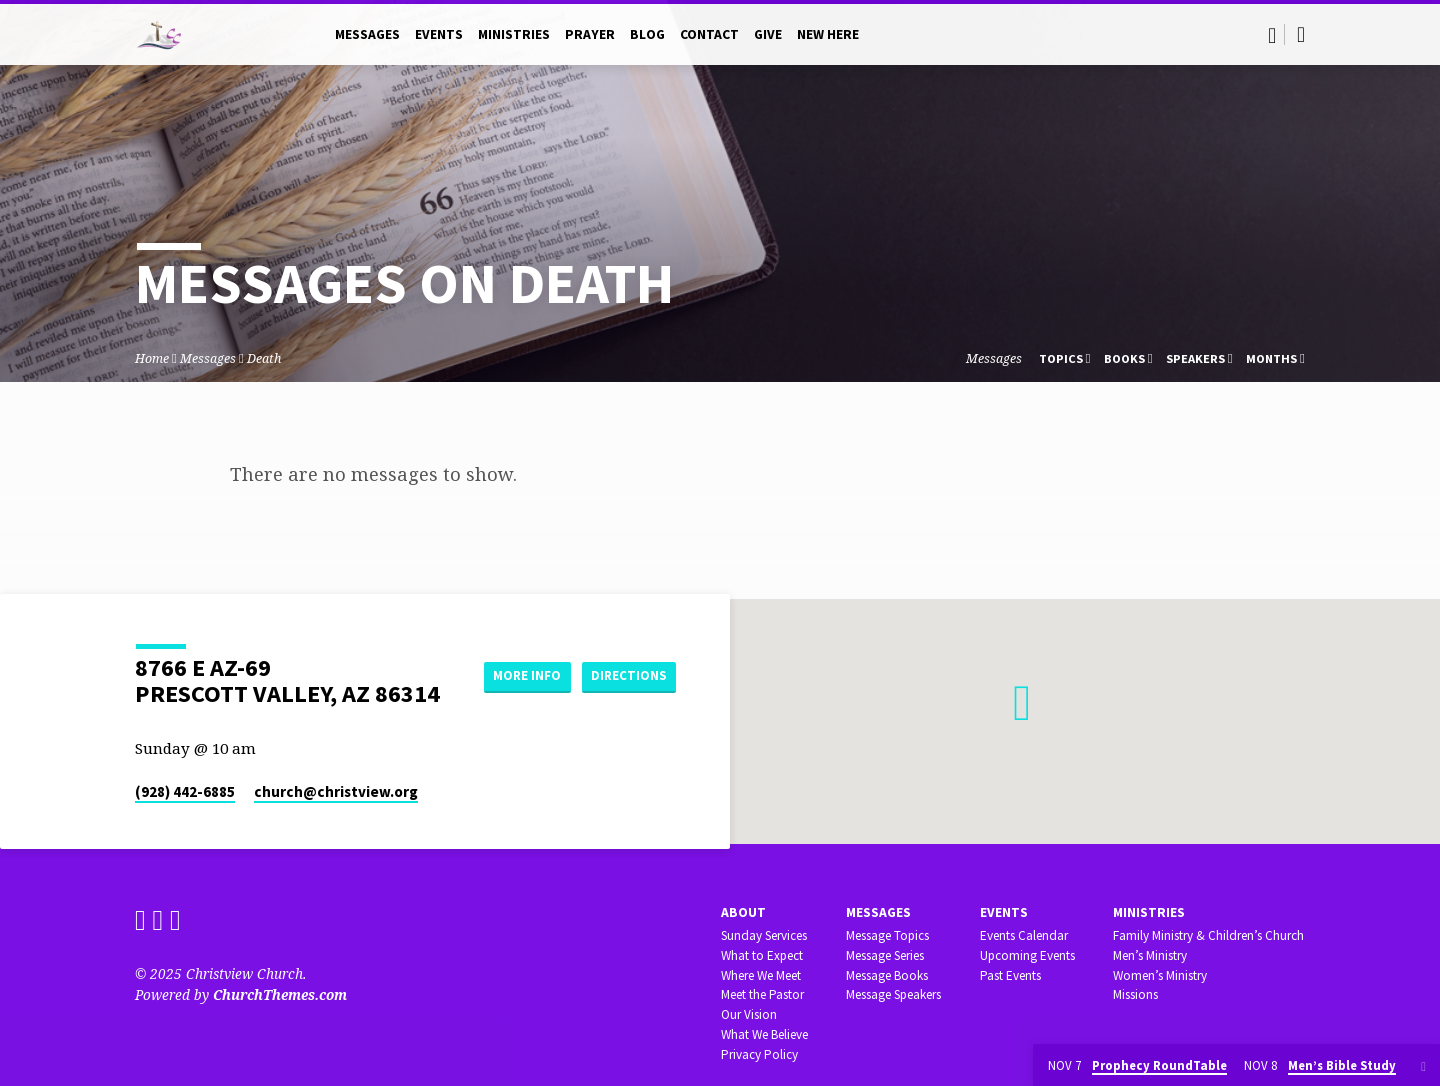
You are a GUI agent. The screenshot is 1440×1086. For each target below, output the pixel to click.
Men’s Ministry (1150, 955)
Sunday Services (764, 935)
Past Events (1010, 975)
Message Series (885, 955)
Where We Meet (761, 975)
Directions (626, 696)
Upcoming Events (1027, 955)
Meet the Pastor (762, 994)
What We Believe (764, 1034)
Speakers (1199, 358)
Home (152, 358)
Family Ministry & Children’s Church (1208, 935)
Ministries (514, 34)
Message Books (887, 975)
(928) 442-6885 (185, 791)
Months (1275, 358)
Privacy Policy (759, 1054)
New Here (828, 34)
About (743, 912)
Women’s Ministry (1160, 975)
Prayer (590, 34)
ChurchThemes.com (280, 994)
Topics (1065, 358)
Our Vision (749, 1014)
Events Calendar (1024, 935)
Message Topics (887, 935)
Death (264, 358)
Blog (647, 34)
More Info (625, 656)
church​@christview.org (336, 791)
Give (768, 34)
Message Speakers (893, 994)
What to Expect (762, 955)
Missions (1135, 994)
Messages (367, 34)
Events (439, 34)
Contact (709, 34)
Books (1128, 358)
